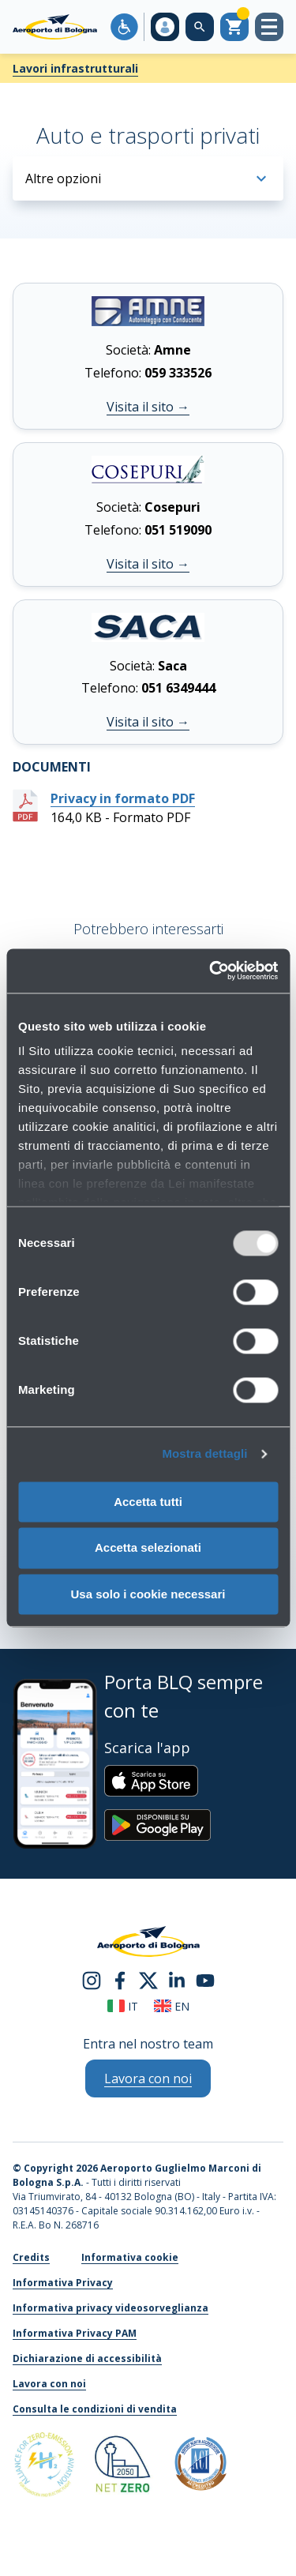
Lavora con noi (49, 2383)
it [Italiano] (122, 2006)
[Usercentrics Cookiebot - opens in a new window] (211, 970)
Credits (31, 2257)
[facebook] (120, 1979)
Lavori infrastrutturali (75, 68)
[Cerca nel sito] (199, 27)
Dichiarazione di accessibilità (87, 2358)
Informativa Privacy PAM (75, 2333)
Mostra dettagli (204, 1453)
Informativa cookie (129, 2257)
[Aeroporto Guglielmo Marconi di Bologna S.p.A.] (55, 26)
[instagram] (91, 1979)
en (171, 2006)
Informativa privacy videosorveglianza (110, 2308)
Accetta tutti (148, 1501)
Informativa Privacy (63, 2282)
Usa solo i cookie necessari (148, 1594)
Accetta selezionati (148, 1548)
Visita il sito (148, 406)
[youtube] (205, 1979)
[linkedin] (176, 1979)
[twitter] (148, 1979)
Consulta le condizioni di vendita (95, 2409)
